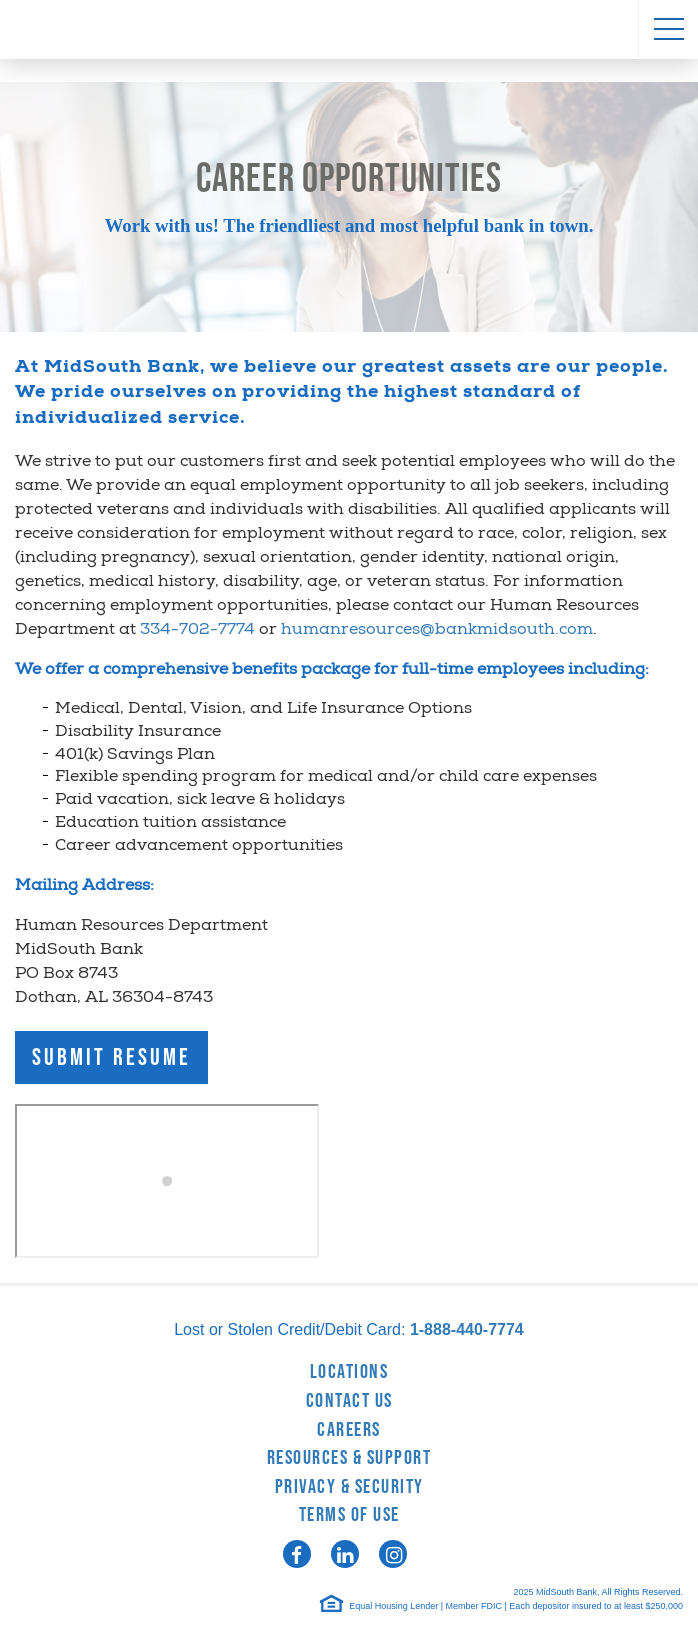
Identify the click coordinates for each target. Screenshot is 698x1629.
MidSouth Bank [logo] (349, 29)
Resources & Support (349, 1458)
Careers (349, 1430)
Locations (349, 1372)
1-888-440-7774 (467, 1329)
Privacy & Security (349, 1487)
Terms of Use (349, 1515)
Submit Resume (111, 1057)
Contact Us (349, 1401)
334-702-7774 (197, 630)
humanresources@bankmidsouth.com (437, 630)
